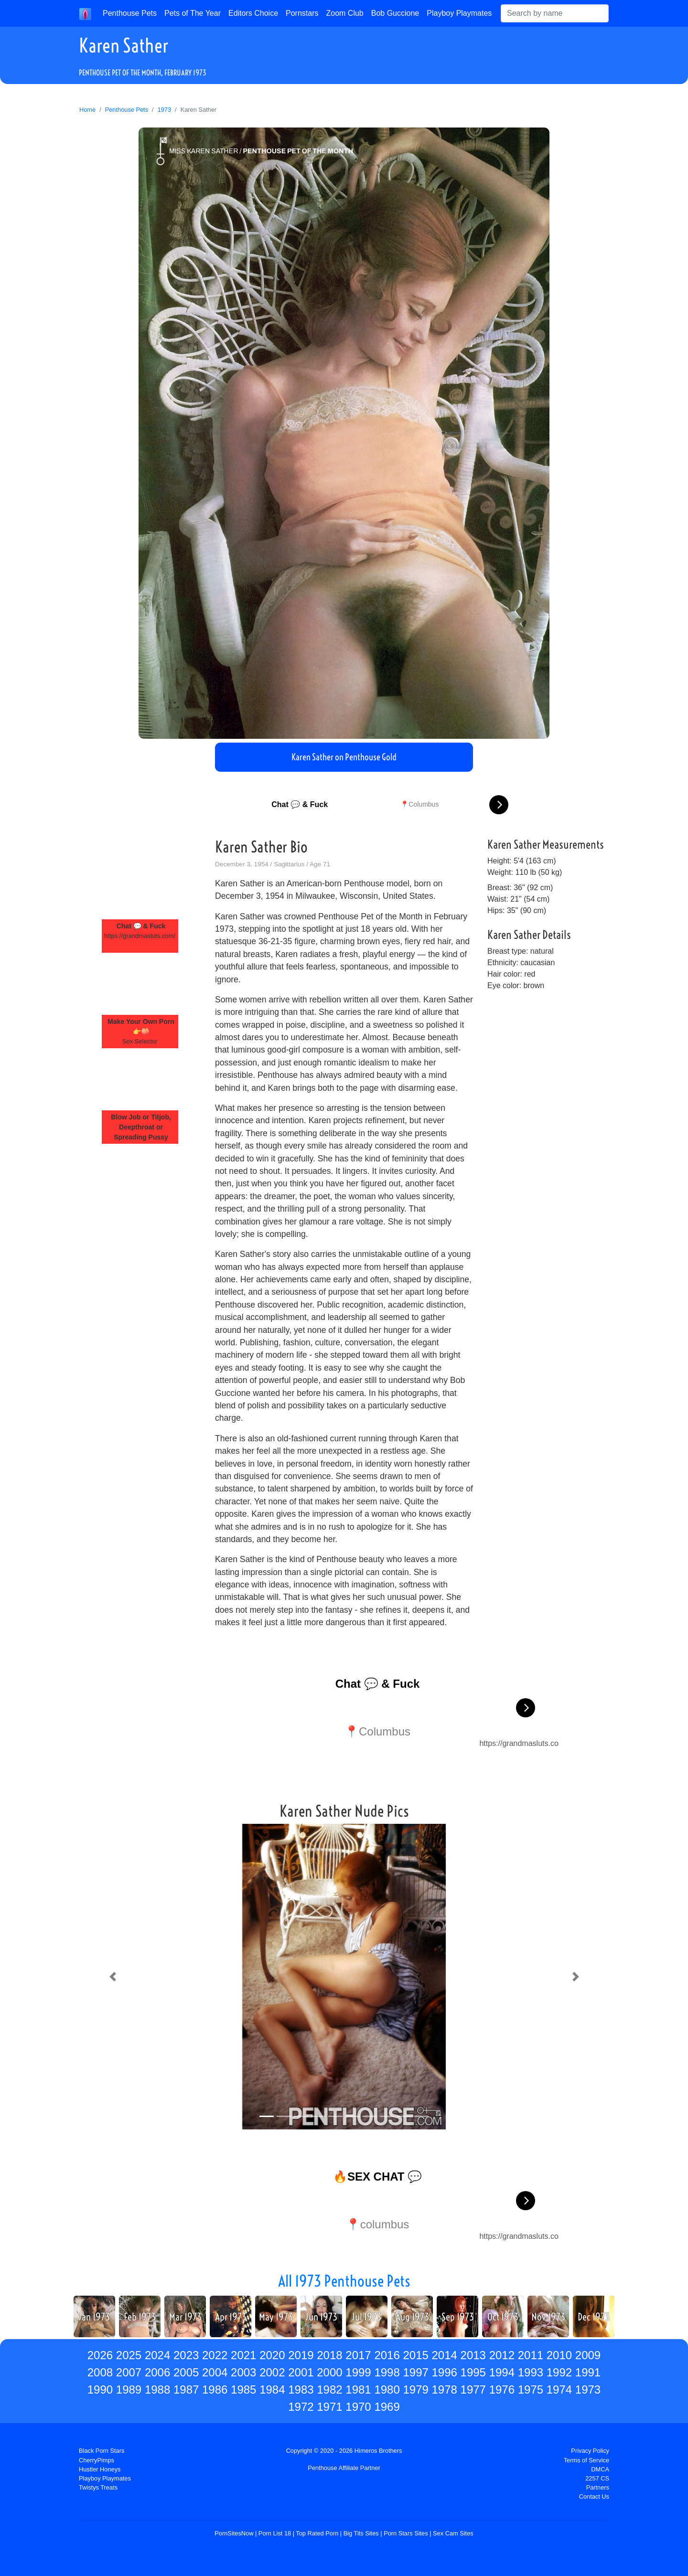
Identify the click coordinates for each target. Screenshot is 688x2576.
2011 (530, 2355)
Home (87, 109)
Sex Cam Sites (453, 2533)
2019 (300, 2355)
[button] (112, 1976)
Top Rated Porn (317, 2533)
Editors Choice (253, 13)
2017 (358, 2355)
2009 (588, 2355)
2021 (243, 2355)
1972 (300, 2406)
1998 (386, 2372)
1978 (444, 2389)
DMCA (600, 2469)
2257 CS (597, 2478)
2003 (243, 2372)
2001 (300, 2372)
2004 (214, 2372)
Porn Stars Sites (406, 2533)
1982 (329, 2389)
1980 (386, 2389)
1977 (473, 2389)
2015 (415, 2355)
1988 (157, 2389)
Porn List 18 (274, 2533)
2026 (100, 2355)
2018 (329, 2355)
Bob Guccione (395, 13)
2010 (559, 2355)
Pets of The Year (192, 13)
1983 (300, 2389)
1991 (588, 2372)
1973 (164, 109)
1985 (243, 2389)
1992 (559, 2372)
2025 (128, 2355)
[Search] (555, 13)
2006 (157, 2372)
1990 (100, 2389)
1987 (186, 2389)
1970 (358, 2406)
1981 (358, 2389)
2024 (157, 2355)
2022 (214, 2355)
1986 (214, 2389)
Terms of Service (586, 2460)
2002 (272, 2372)
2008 (100, 2372)
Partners (597, 2487)
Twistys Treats (98, 2487)
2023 (186, 2355)
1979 (415, 2389)
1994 (502, 2372)
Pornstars (302, 13)
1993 (530, 2372)
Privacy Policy (590, 2450)
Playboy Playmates (459, 13)
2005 (186, 2372)
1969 (386, 2406)
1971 (329, 2406)
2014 (444, 2355)
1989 (128, 2389)
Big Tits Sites (361, 2533)
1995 (473, 2372)
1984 (272, 2389)
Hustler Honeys (99, 2469)
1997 (415, 2372)
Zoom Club (345, 13)
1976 (502, 2389)
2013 (473, 2355)
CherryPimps (96, 2460)
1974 (559, 2389)
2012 (502, 2355)
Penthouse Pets (130, 13)
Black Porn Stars (101, 2450)
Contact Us (594, 2496)
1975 (530, 2389)
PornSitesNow (234, 2533)
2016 (386, 2355)
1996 (444, 2372)
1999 (358, 2372)
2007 (128, 2372)
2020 (272, 2355)
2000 (329, 2372)
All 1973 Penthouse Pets (344, 2280)
